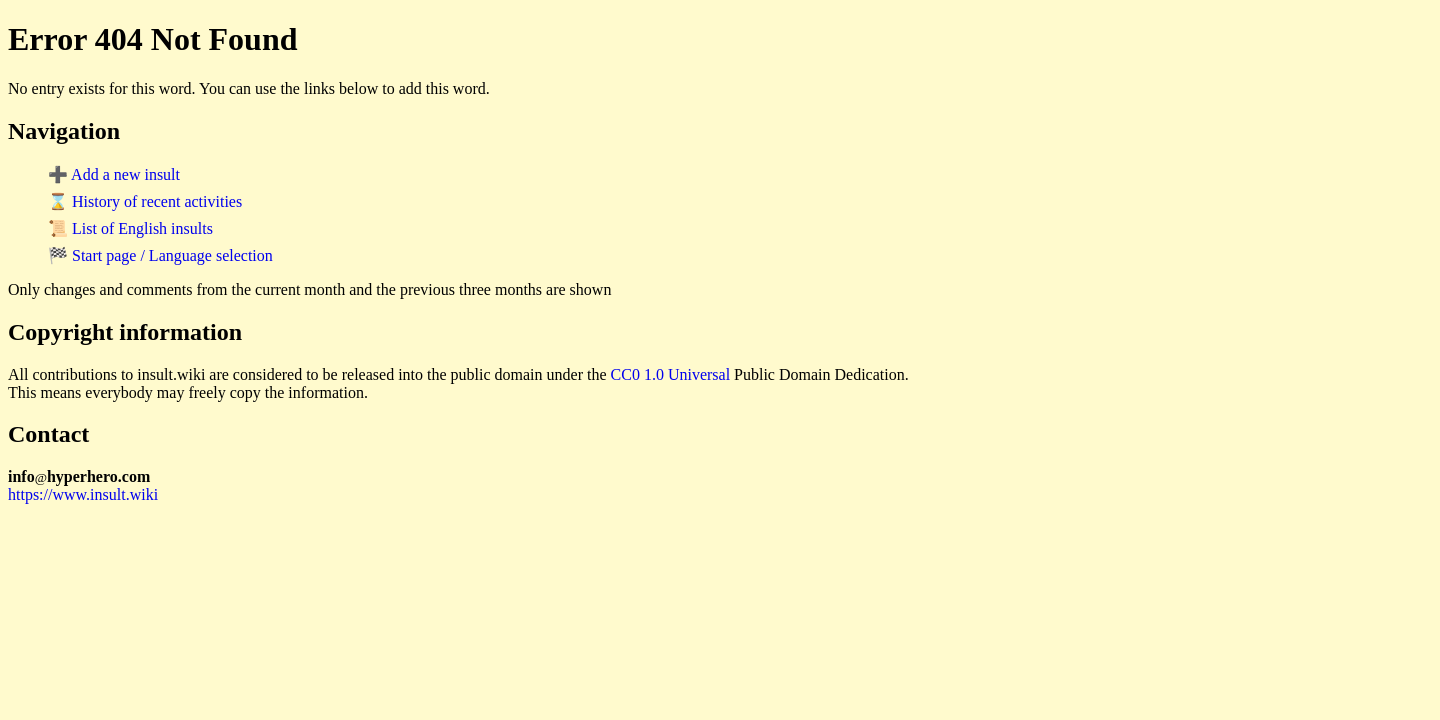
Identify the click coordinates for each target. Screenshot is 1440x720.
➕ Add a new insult (114, 174)
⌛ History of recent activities (145, 201)
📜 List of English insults (130, 228)
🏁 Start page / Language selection (160, 255)
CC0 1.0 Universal (671, 374)
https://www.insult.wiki (83, 494)
